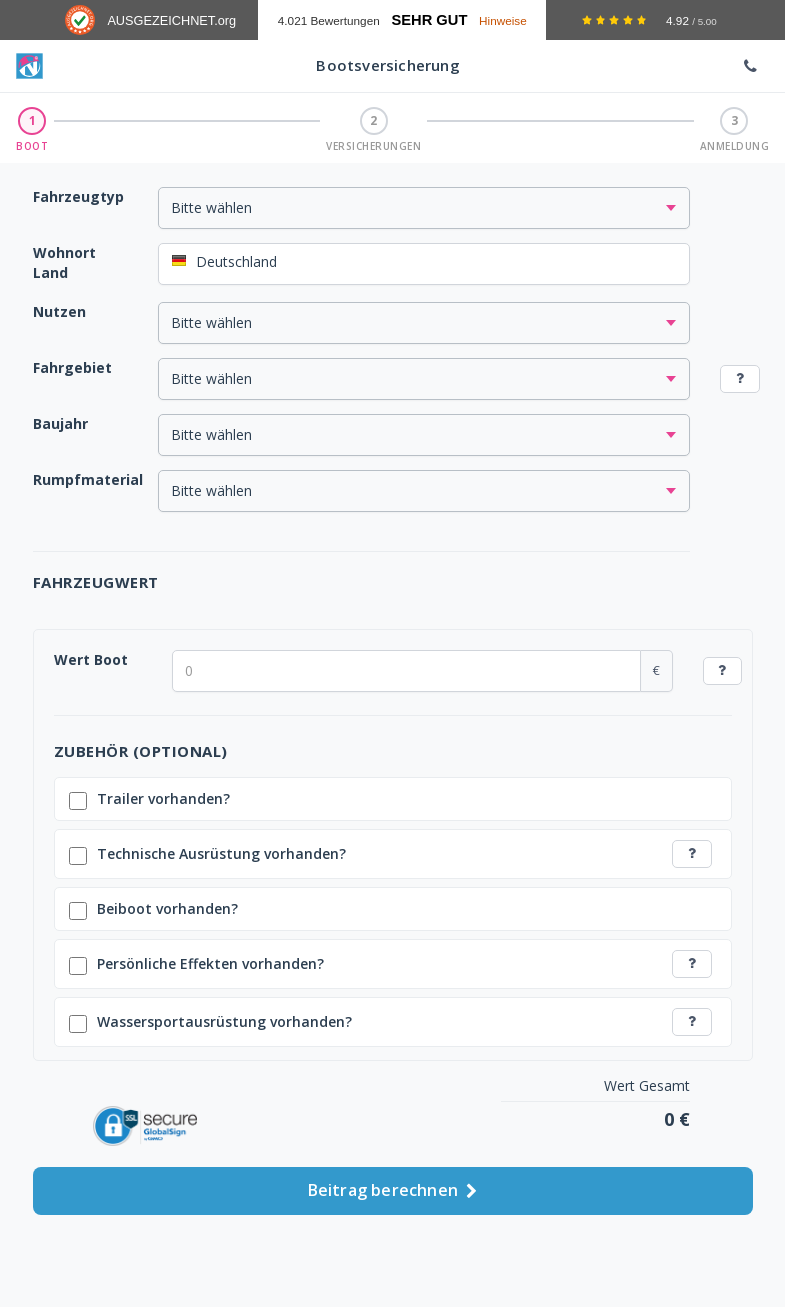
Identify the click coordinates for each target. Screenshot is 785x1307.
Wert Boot (91, 659)
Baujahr (60, 423)
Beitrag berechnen (393, 1185)
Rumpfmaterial (88, 479)
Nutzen (59, 311)
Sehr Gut (429, 20)
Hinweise (503, 20)
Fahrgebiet (72, 367)
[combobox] (424, 264)
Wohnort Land (64, 262)
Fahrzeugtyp (78, 196)
